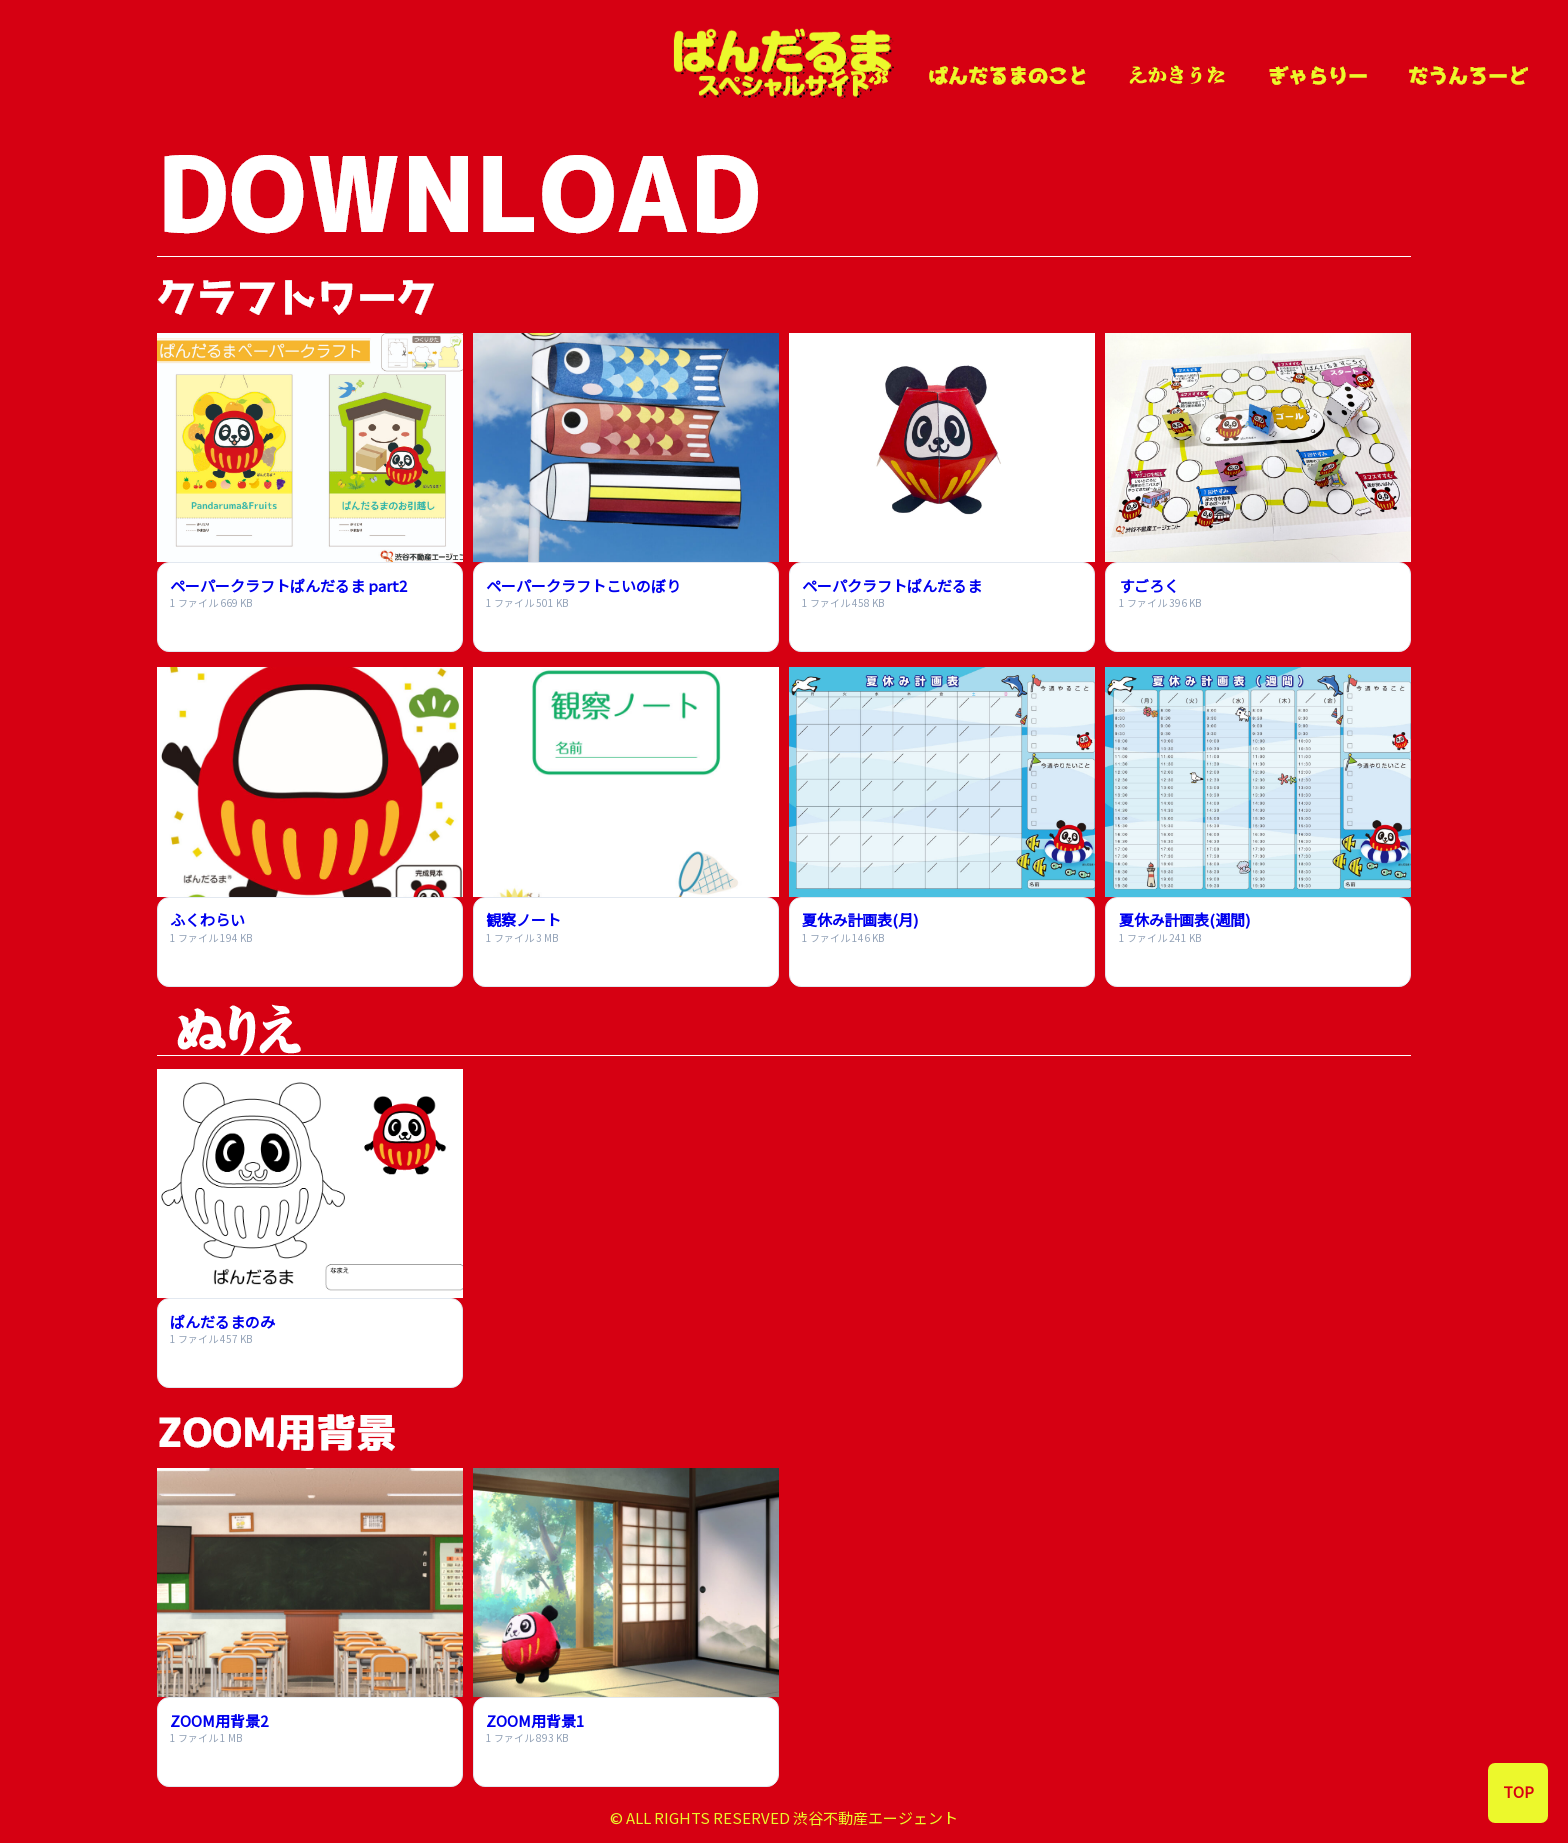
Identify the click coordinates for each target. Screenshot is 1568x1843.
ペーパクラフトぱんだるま (892, 585)
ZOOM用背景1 (535, 1720)
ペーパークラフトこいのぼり (583, 585)
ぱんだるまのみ (222, 1321)
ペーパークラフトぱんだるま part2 (288, 585)
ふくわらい (207, 919)
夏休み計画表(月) (860, 919)
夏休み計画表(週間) (1184, 919)
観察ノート (523, 919)
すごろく (1149, 585)
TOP (1518, 1791)
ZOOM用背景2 (219, 1720)
